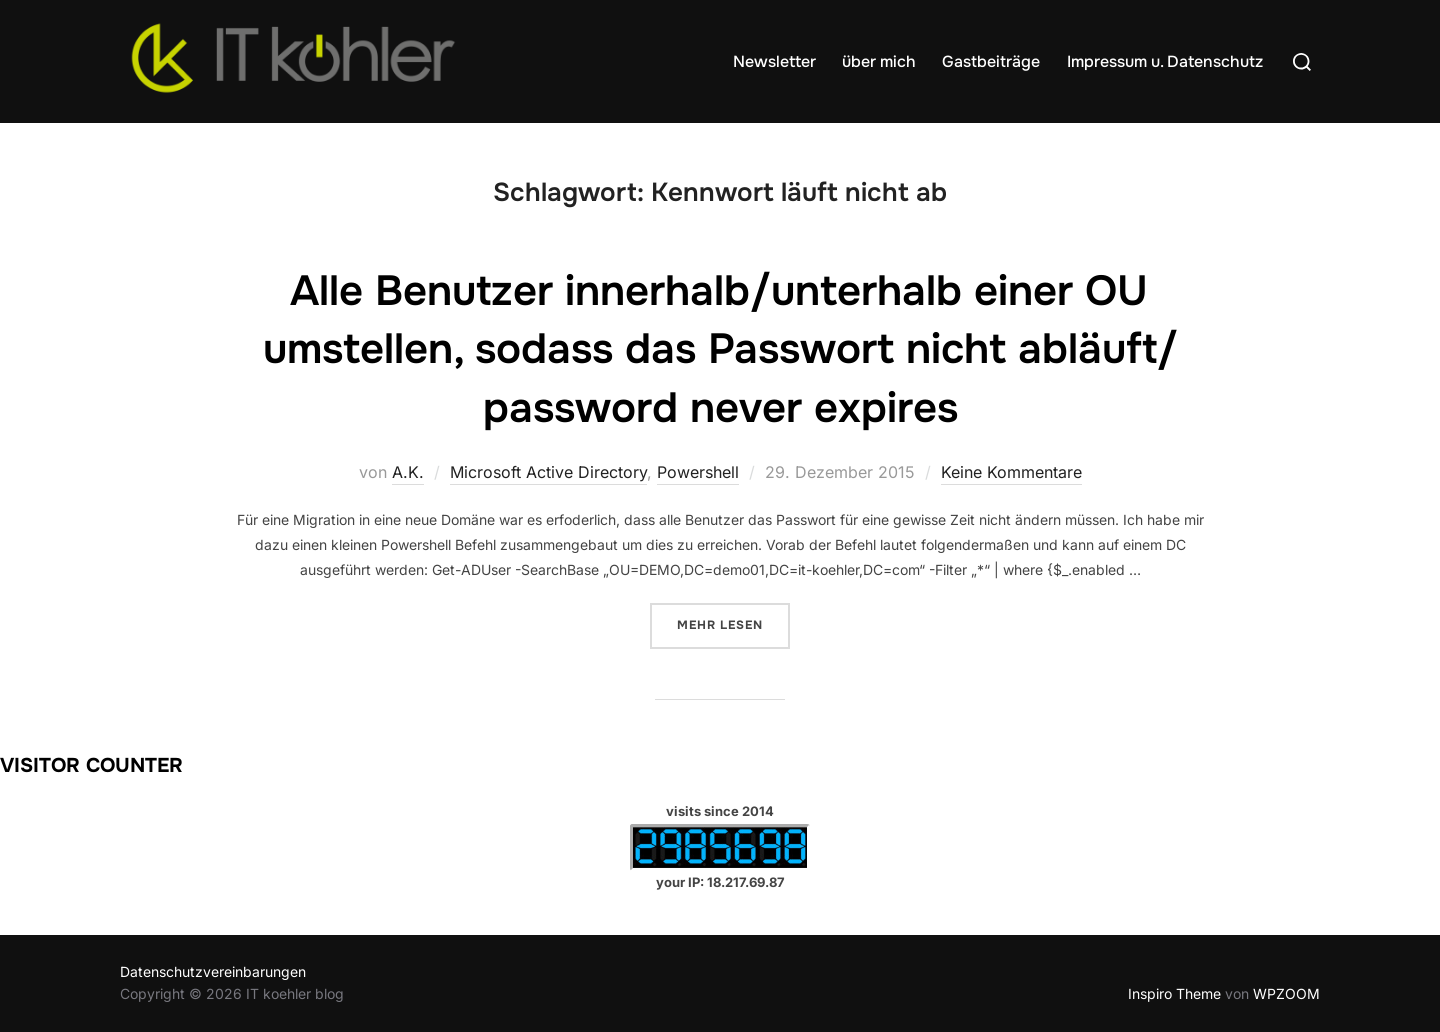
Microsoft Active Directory (548, 472)
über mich (879, 61)
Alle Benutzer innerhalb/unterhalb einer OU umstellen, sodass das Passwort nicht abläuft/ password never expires (720, 350)
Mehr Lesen (733, 623)
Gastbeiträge (991, 61)
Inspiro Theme (1174, 993)
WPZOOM (1286, 993)
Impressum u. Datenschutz (1165, 61)
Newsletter (774, 61)
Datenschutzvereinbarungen (213, 971)
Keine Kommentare (1011, 472)
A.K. (408, 472)
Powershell (698, 472)
